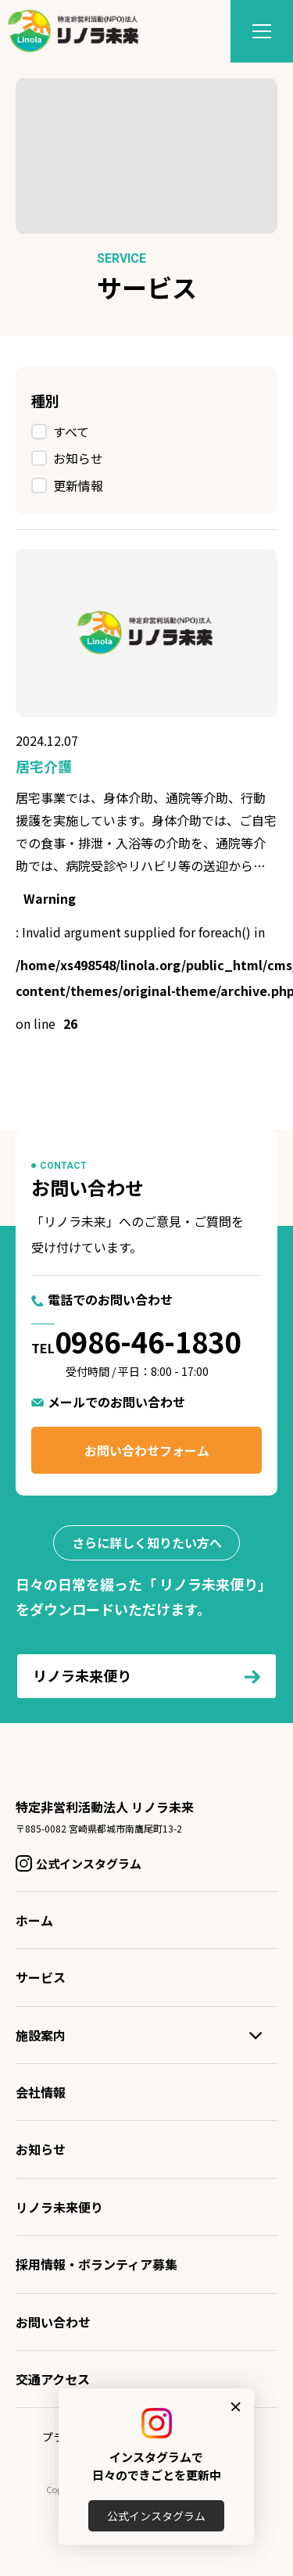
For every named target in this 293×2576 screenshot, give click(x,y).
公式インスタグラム (156, 2516)
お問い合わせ (53, 2322)
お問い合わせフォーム (146, 1450)
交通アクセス (53, 2379)
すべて (71, 431)
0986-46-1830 (148, 1340)
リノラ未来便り (59, 2207)
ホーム (34, 1920)
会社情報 (41, 2092)
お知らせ (78, 458)
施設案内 (41, 2035)
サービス (41, 1977)
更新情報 (78, 485)
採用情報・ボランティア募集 (96, 2264)
